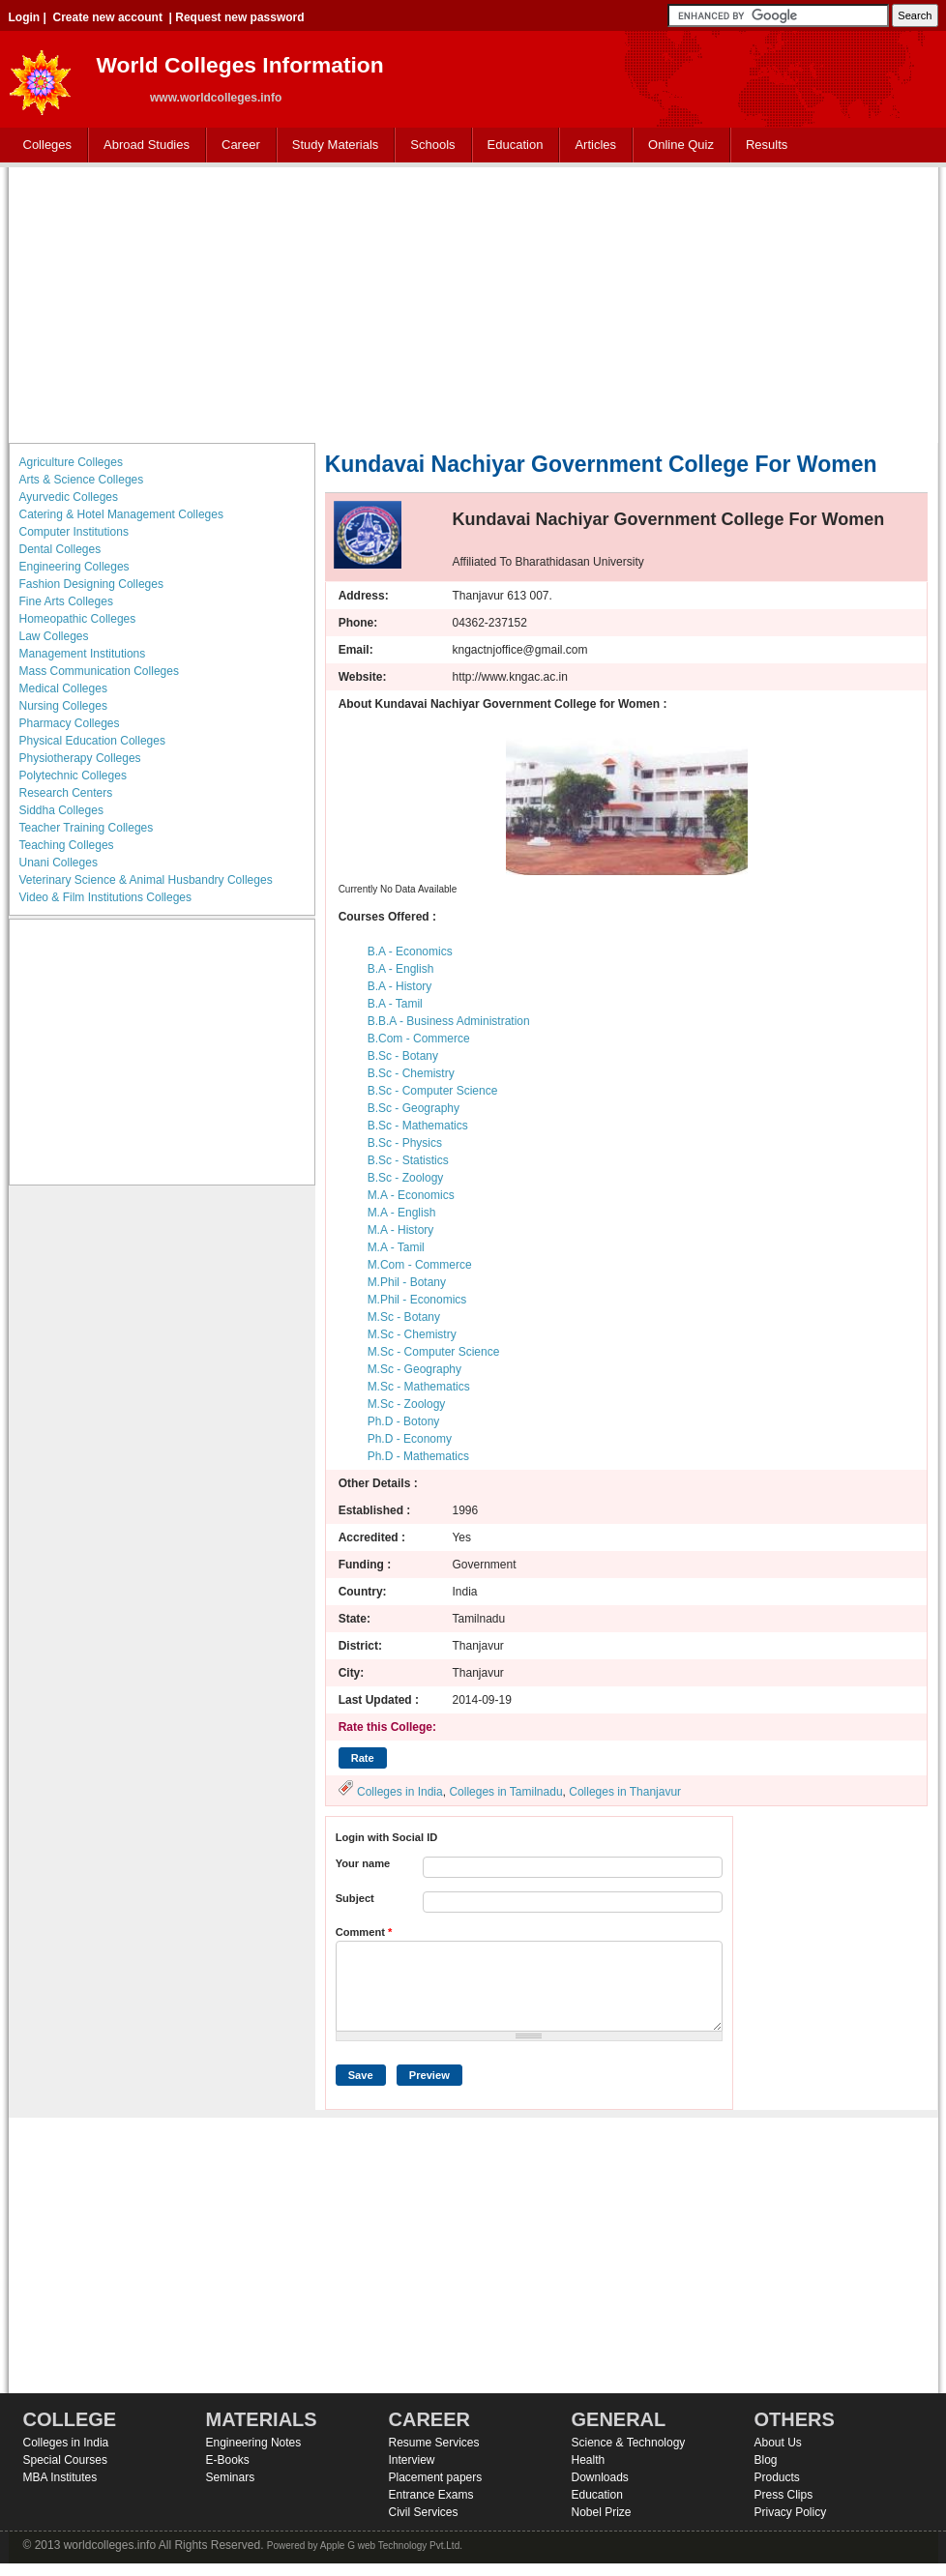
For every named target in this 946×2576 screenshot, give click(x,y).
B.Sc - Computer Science (433, 1091)
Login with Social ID (387, 1837)
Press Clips (783, 2495)
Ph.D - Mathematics (418, 1456)
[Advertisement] (473, 302)
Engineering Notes (254, 2442)
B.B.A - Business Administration (449, 1021)
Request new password (239, 17)
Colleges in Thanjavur (625, 1792)
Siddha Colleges (61, 810)
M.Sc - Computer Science (434, 1352)
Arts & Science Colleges (81, 479)
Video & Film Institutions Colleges (105, 897)
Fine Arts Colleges (66, 601)
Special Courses (65, 2460)
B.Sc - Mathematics (418, 1125)
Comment (364, 1932)
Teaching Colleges (66, 845)
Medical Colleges (63, 688)
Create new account (108, 17)
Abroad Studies (142, 145)
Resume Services (434, 2442)
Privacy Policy (790, 2512)
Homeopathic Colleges (77, 619)
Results (766, 144)
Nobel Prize (602, 2512)
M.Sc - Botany (404, 1317)
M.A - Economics (411, 1195)
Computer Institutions (74, 532)
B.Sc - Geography (413, 1108)
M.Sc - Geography (414, 1369)
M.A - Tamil (396, 1247)
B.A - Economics (410, 951)
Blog (766, 2460)
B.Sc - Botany (403, 1056)
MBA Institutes (60, 2477)
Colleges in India (400, 1792)
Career (236, 145)
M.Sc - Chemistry (412, 1334)
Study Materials (331, 145)
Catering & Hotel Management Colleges (121, 514)
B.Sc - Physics (405, 1143)
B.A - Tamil (395, 1003)
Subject (355, 1898)
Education (511, 145)
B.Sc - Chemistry (411, 1073)
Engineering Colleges (74, 566)
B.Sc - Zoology (406, 1178)
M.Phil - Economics (417, 1299)
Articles (595, 144)
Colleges (43, 145)
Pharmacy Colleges (69, 723)
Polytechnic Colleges (73, 775)
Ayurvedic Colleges (69, 497)
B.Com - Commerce (419, 1038)
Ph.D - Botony (404, 1421)
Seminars (230, 2477)
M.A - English (402, 1212)
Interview (412, 2460)
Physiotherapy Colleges (80, 758)
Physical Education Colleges (92, 740)
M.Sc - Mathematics (419, 1386)
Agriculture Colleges (71, 462)
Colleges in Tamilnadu (505, 1792)
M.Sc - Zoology (407, 1404)
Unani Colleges (58, 862)
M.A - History (401, 1230)
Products (777, 2477)
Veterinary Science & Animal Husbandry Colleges (146, 880)
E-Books (228, 2460)
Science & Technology (629, 2442)
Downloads (600, 2477)
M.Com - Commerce (420, 1265)
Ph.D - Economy (410, 1439)
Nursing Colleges (63, 706)
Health (589, 2460)
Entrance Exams (431, 2495)
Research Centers (66, 793)
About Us (778, 2442)
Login (25, 17)
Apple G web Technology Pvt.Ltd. (391, 2545)
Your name (363, 1863)
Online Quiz (681, 144)
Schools (428, 145)
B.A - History (400, 986)
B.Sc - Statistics (408, 1160)
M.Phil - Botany (407, 1282)
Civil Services (423, 2512)
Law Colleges (54, 636)
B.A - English (401, 969)
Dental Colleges (60, 549)
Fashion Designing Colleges (91, 584)
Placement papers (436, 2477)
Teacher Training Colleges (86, 827)
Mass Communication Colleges (99, 671)
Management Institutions (82, 653)
